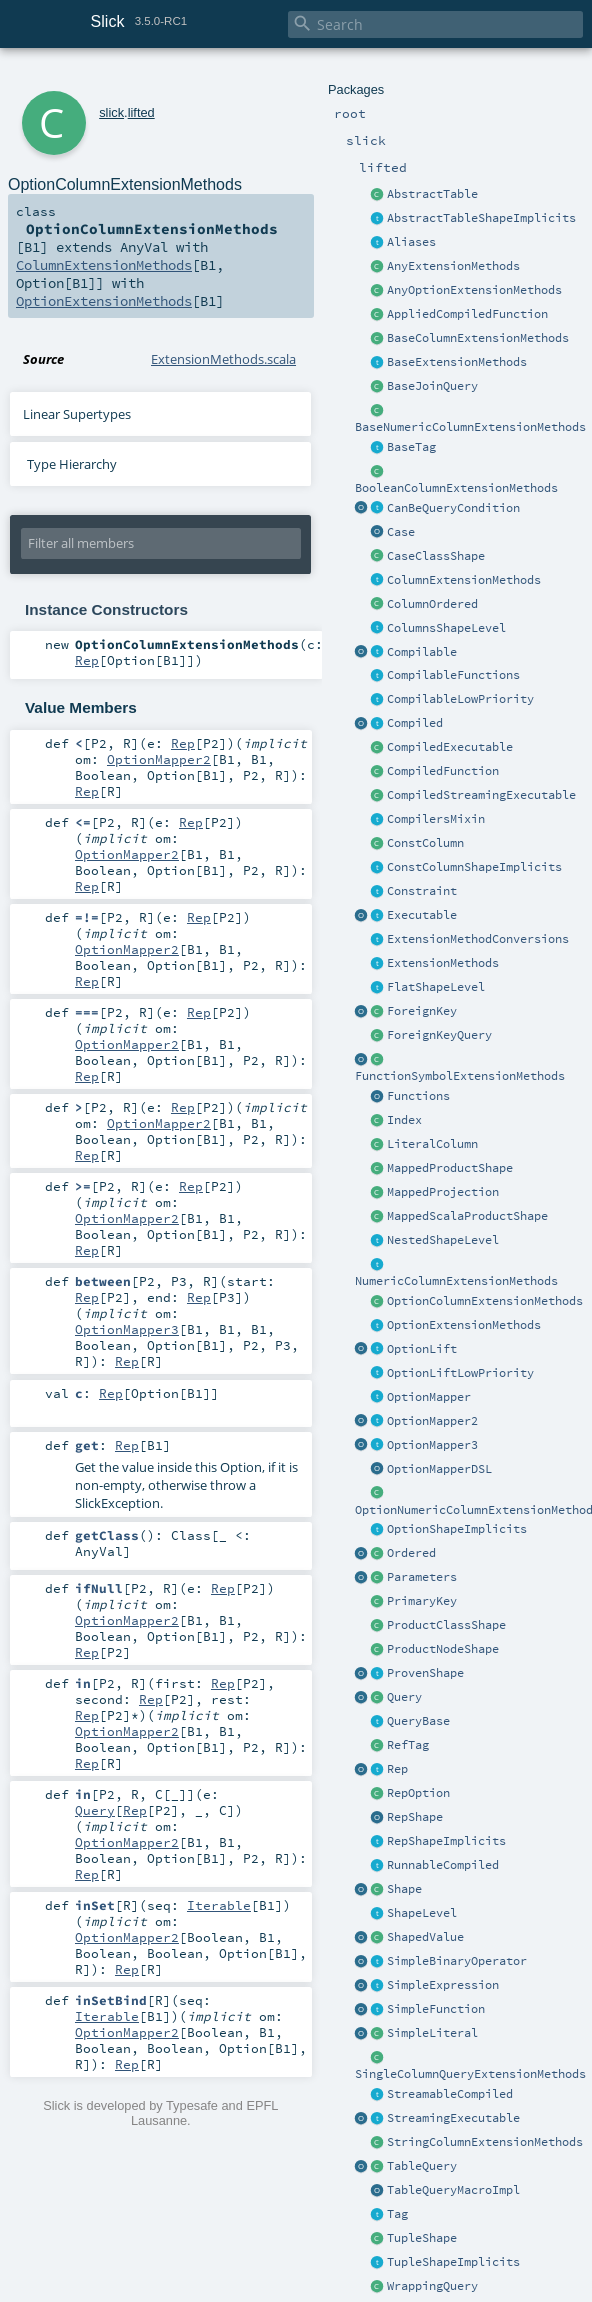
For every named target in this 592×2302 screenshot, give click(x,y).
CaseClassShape (436, 556)
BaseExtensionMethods (457, 362)
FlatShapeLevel (436, 987)
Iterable (219, 1905)
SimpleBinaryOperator (457, 1961)
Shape (404, 1889)
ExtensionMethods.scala (223, 359)
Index (404, 1120)
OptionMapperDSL (439, 1469)
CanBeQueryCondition (453, 508)
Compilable (422, 652)
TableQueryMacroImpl (453, 2190)
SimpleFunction (436, 2009)
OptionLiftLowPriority (460, 1373)
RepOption (418, 1793)
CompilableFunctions (453, 675)
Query (404, 1697)
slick (111, 112)
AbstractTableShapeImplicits (481, 218)
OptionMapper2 (432, 1421)
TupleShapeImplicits (453, 2262)
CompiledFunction (443, 771)
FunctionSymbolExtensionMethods (460, 1076)
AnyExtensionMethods (453, 266)
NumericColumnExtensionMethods (456, 1281)
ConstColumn (425, 843)
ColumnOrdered (432, 604)
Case (401, 532)
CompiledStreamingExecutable (481, 795)
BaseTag (411, 447)
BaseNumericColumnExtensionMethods (470, 427)
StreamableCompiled (450, 2094)
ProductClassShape (446, 1625)
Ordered (411, 1553)
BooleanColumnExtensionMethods (456, 488)
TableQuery (422, 2166)
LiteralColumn (432, 1144)
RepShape (415, 1817)
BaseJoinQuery (432, 386)
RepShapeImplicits (446, 1841)
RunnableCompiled (443, 1865)
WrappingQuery (432, 2286)
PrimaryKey (422, 1601)
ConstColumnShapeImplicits (474, 867)
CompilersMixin (436, 819)
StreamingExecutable (453, 2118)
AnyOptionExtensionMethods (474, 290)
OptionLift (422, 1349)
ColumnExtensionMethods (464, 580)
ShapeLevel (422, 1913)
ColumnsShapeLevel (446, 628)
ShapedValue (425, 1937)
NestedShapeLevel (443, 1240)
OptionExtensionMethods (464, 1325)
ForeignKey (422, 1011)
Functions (418, 1096)
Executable (422, 915)
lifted (141, 112)
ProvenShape (425, 1673)
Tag (397, 2214)
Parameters (422, 1577)
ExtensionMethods (443, 963)
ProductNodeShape (443, 1649)
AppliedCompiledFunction (467, 314)
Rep (397, 1769)
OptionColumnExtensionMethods (485, 1301)
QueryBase (418, 1721)
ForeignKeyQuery (439, 1035)
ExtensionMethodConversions (478, 939)
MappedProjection (443, 1192)
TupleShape (422, 2238)
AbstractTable (432, 194)
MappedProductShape (450, 1168)
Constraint (422, 891)
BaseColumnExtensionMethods (478, 338)
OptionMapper (429, 1397)
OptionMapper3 (432, 1445)
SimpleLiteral (432, 2033)
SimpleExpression (443, 1985)
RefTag (408, 1745)
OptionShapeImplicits (457, 1529)
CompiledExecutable (450, 747)
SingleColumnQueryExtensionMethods (470, 2074)
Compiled (415, 723)
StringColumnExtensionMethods (485, 2142)
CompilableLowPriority (460, 699)
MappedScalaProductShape (467, 1216)
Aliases (411, 242)
